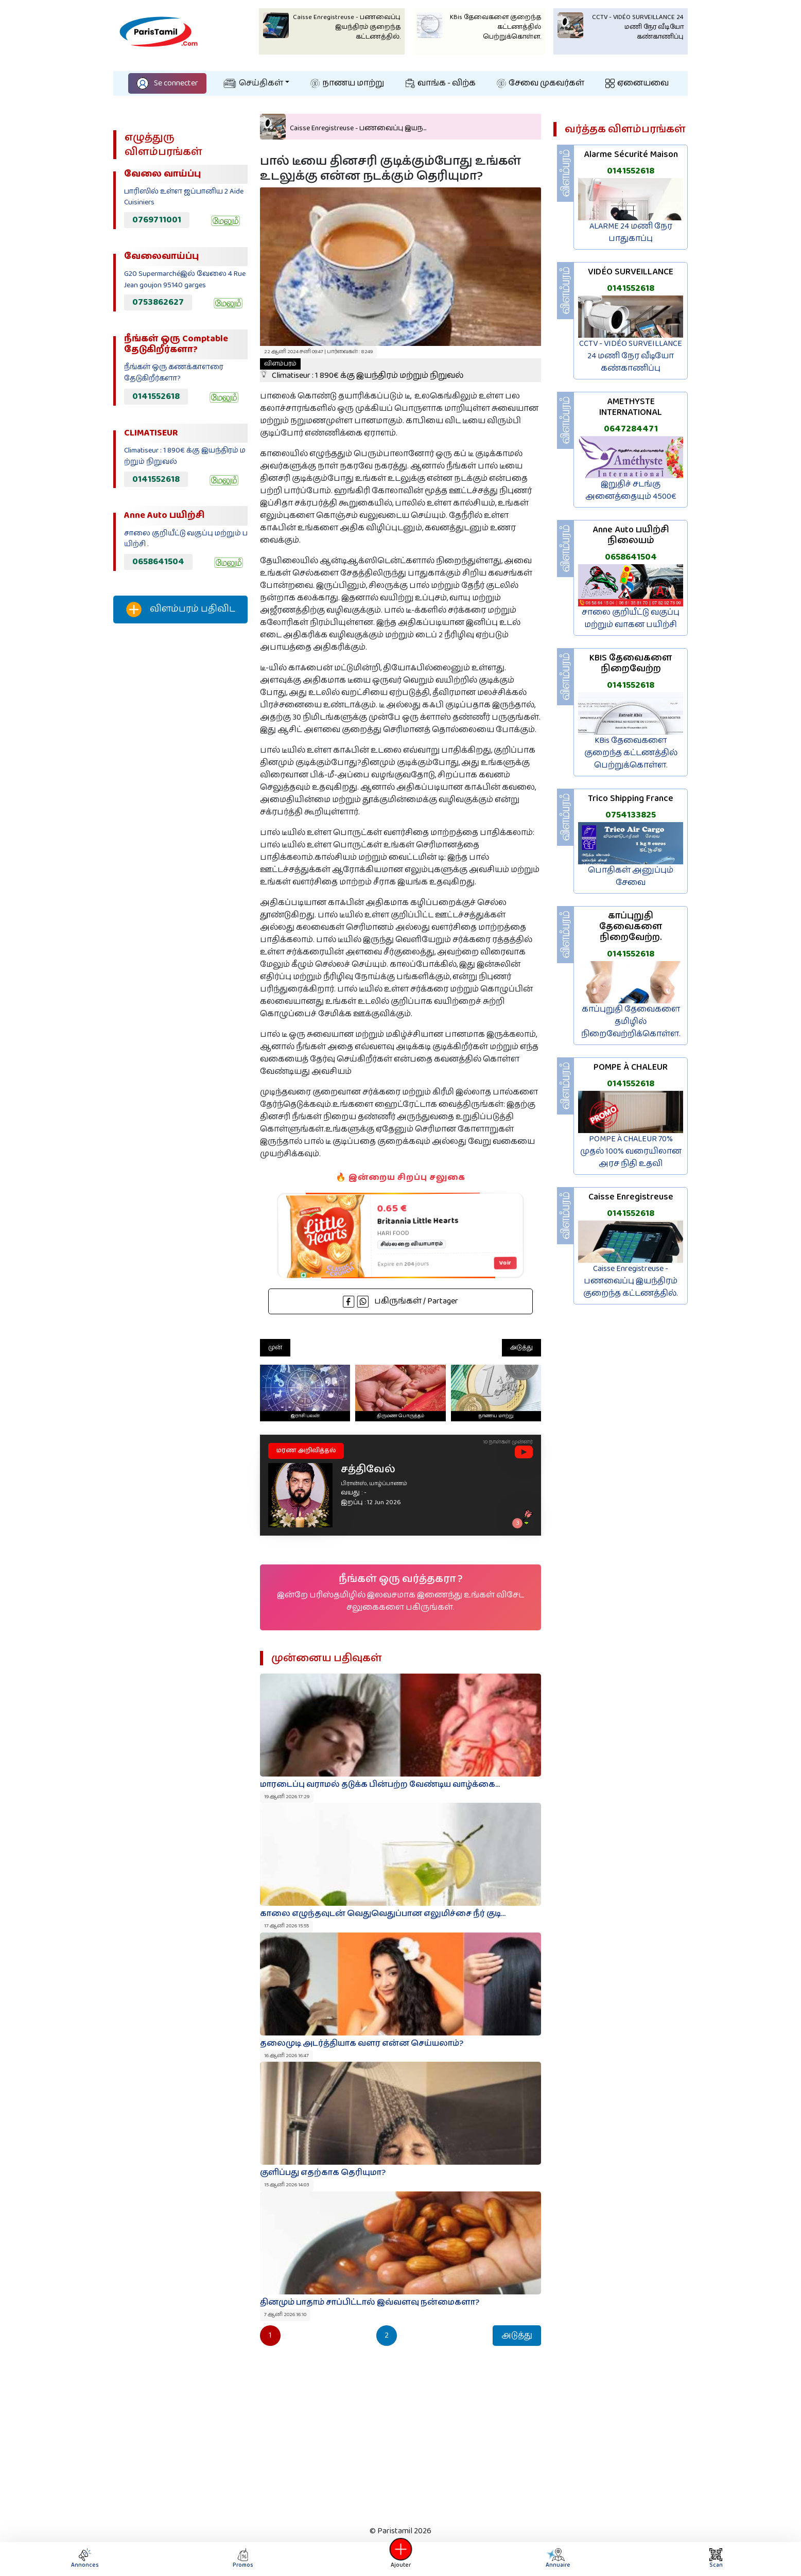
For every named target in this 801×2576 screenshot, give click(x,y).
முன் (275, 1347)
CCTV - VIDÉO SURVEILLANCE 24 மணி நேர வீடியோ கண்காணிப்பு (630, 356)
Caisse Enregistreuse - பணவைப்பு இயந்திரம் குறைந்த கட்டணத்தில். (630, 1281)
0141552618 (156, 396)
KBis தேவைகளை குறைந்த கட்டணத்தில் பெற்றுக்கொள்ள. (630, 753)
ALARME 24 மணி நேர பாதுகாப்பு (630, 232)
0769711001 (156, 220)
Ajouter (400, 2558)
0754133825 (630, 815)
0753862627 (158, 302)
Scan (716, 2558)
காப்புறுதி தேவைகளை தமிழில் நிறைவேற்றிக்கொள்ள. (631, 1021)
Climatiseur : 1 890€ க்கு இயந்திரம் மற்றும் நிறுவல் (361, 370)
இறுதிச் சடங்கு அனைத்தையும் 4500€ (630, 490)
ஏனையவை (637, 83)
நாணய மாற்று (347, 83)
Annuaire (556, 2558)
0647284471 (631, 429)
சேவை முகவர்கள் (540, 83)
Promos (243, 2558)
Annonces (85, 2558)
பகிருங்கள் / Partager (400, 1301)
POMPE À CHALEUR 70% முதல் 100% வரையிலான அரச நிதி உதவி (631, 1151)
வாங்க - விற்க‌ (441, 83)
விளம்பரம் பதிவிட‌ (180, 609)
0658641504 (158, 561)
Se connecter (167, 83)
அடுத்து (521, 1347)
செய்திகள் (253, 83)
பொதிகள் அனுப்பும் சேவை (630, 876)
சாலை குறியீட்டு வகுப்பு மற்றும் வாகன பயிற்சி (631, 618)
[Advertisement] (180, 802)
